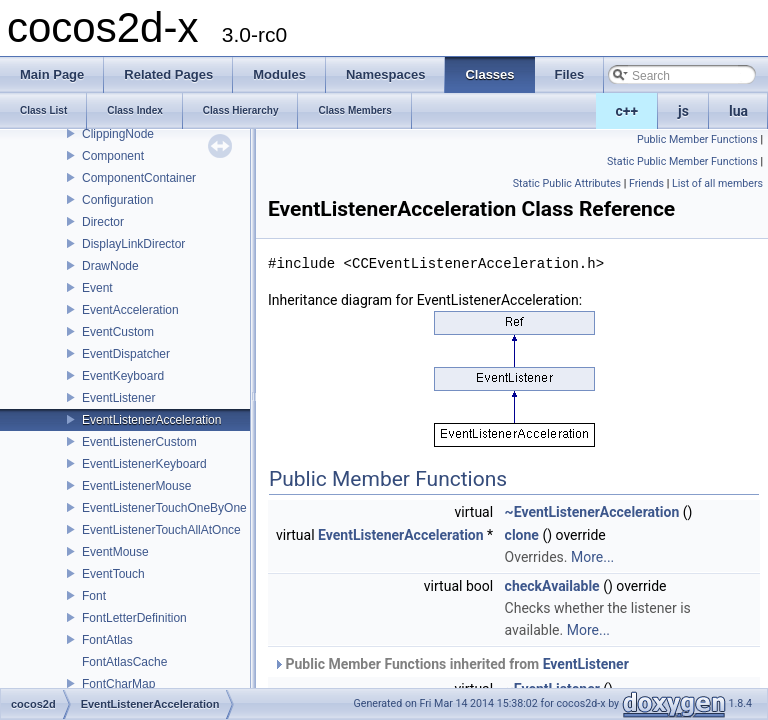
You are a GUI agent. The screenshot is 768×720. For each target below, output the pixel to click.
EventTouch (113, 574)
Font (94, 596)
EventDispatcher (126, 354)
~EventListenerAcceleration (592, 512)
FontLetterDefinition (134, 618)
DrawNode (110, 266)
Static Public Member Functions (682, 161)
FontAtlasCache (124, 662)
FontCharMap (118, 684)
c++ (627, 111)
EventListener (118, 398)
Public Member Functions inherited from (451, 664)
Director (103, 222)
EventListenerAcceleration (151, 420)
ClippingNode (118, 134)
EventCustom (118, 332)
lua (738, 111)
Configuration (117, 200)
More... (592, 557)
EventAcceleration (130, 310)
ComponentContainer (139, 178)
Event (97, 288)
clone (522, 535)
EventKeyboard (123, 376)
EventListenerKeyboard (144, 464)
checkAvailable (552, 586)
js (683, 111)
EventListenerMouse (136, 486)
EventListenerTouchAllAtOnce (161, 530)
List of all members (717, 183)
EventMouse (115, 552)
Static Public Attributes (567, 183)
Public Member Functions (697, 139)
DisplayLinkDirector (133, 244)
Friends (646, 183)
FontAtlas (107, 640)
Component (113, 156)
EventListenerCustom (139, 442)
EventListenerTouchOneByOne (164, 508)
